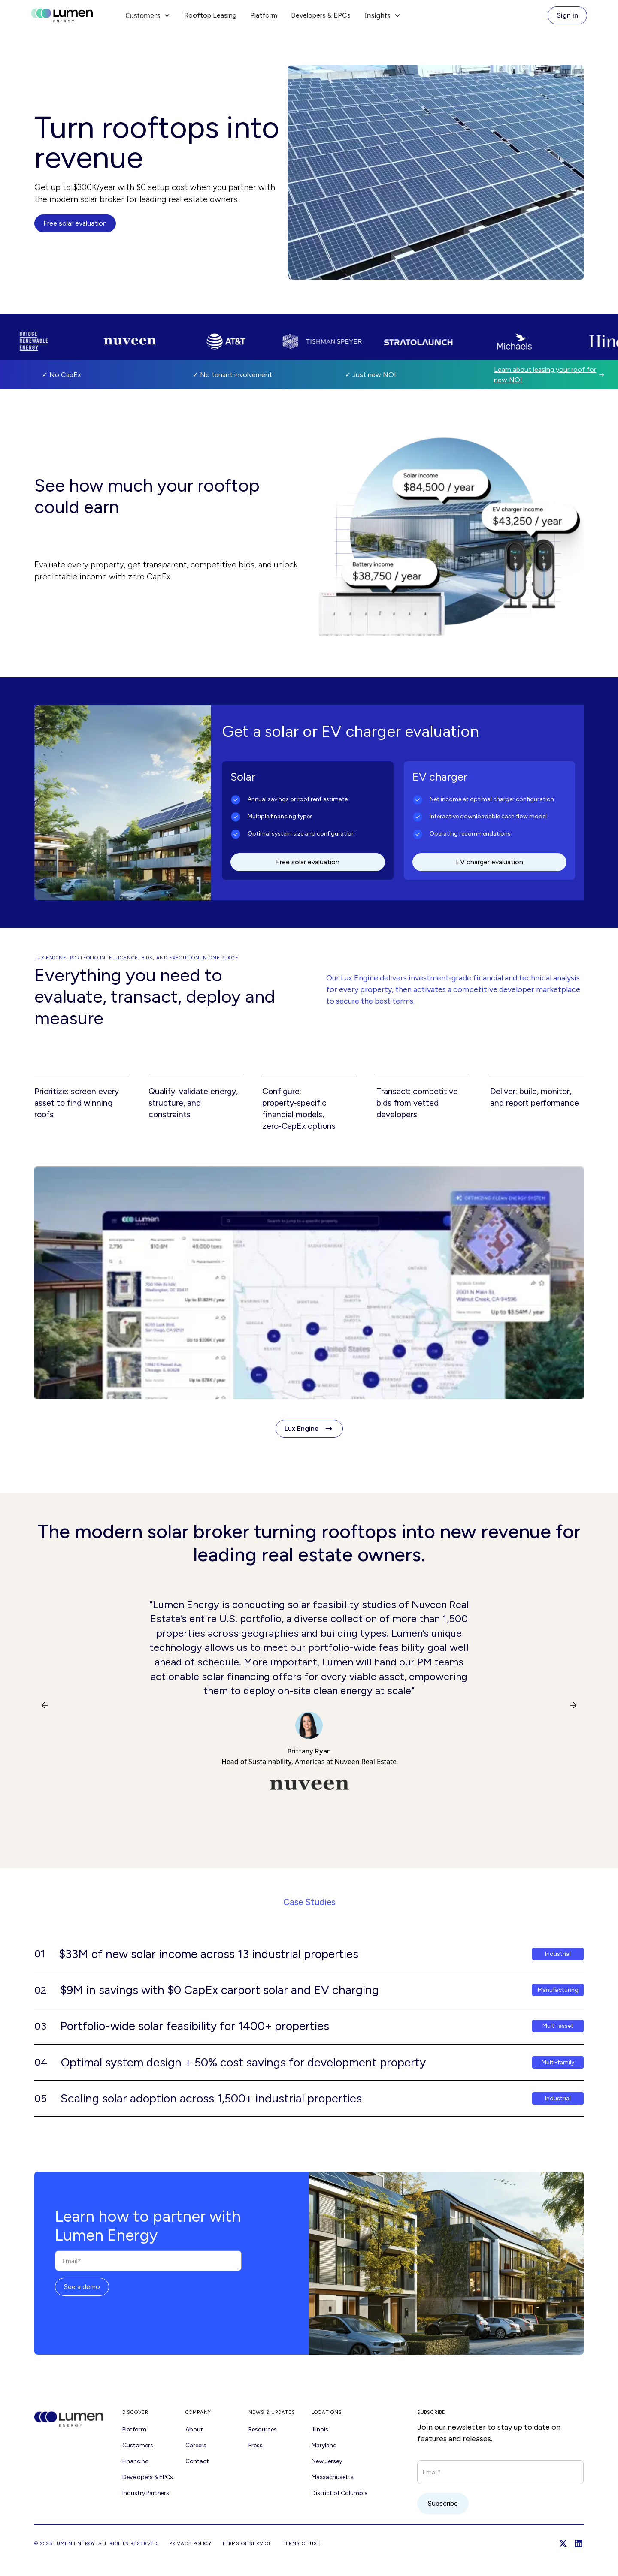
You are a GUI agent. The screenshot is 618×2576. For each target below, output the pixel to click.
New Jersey (327, 2461)
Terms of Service (247, 2543)
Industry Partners (145, 2493)
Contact (197, 2461)
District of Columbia (340, 2493)
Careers (195, 2445)
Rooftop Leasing (210, 15)
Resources (262, 2429)
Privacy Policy (190, 2543)
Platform (263, 15)
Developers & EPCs (321, 15)
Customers (137, 2445)
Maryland (324, 2445)
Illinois (320, 2429)
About (194, 2429)
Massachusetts (333, 2477)
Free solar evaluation (75, 223)
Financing (135, 2461)
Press (255, 2445)
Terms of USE (301, 2543)
